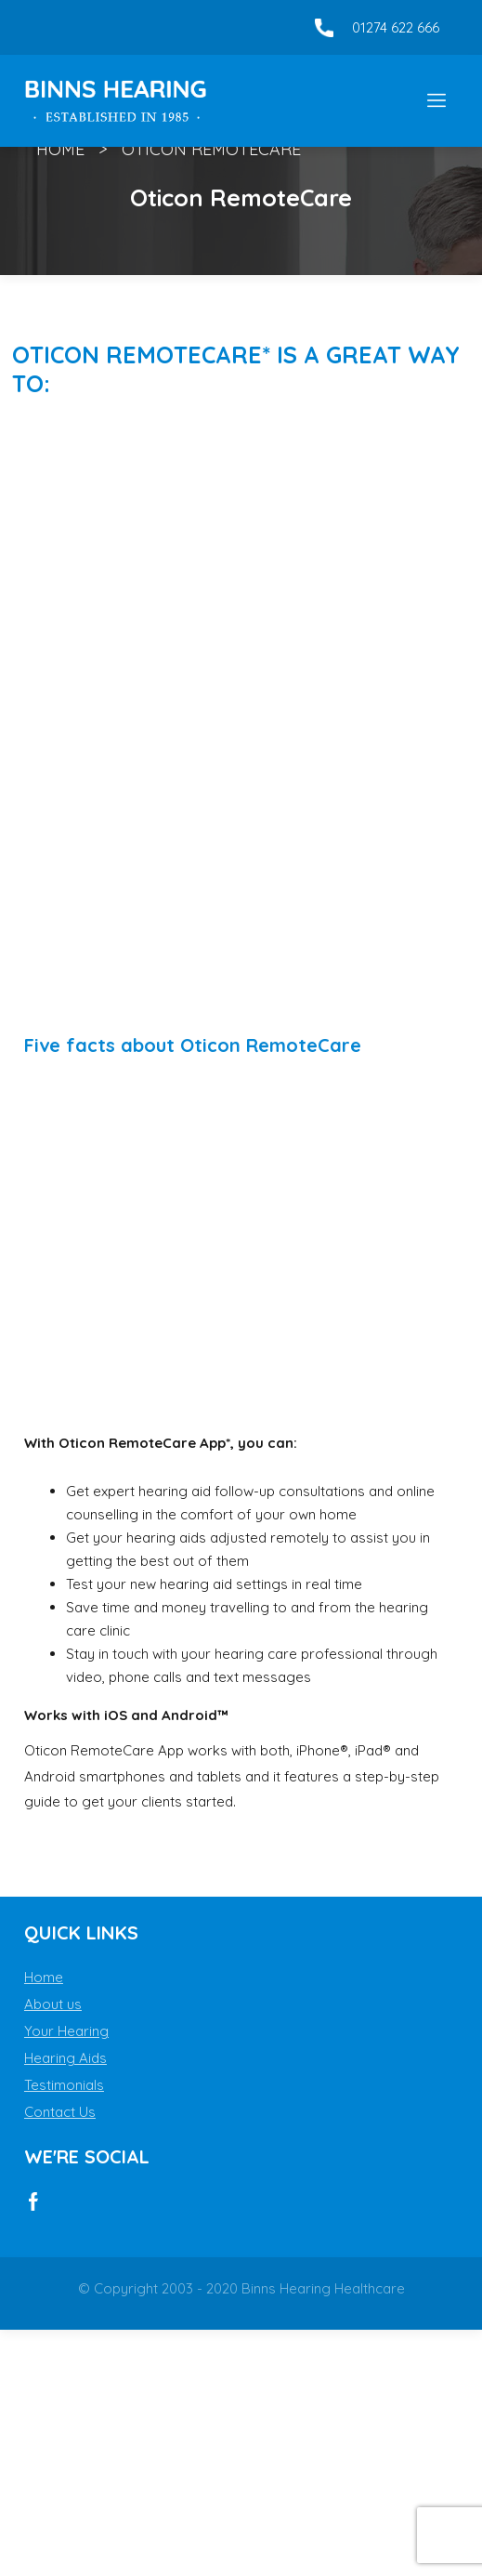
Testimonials (64, 2085)
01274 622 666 (395, 27)
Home (60, 149)
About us (53, 2004)
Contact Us (60, 2112)
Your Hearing (66, 2031)
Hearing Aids (65, 2058)
